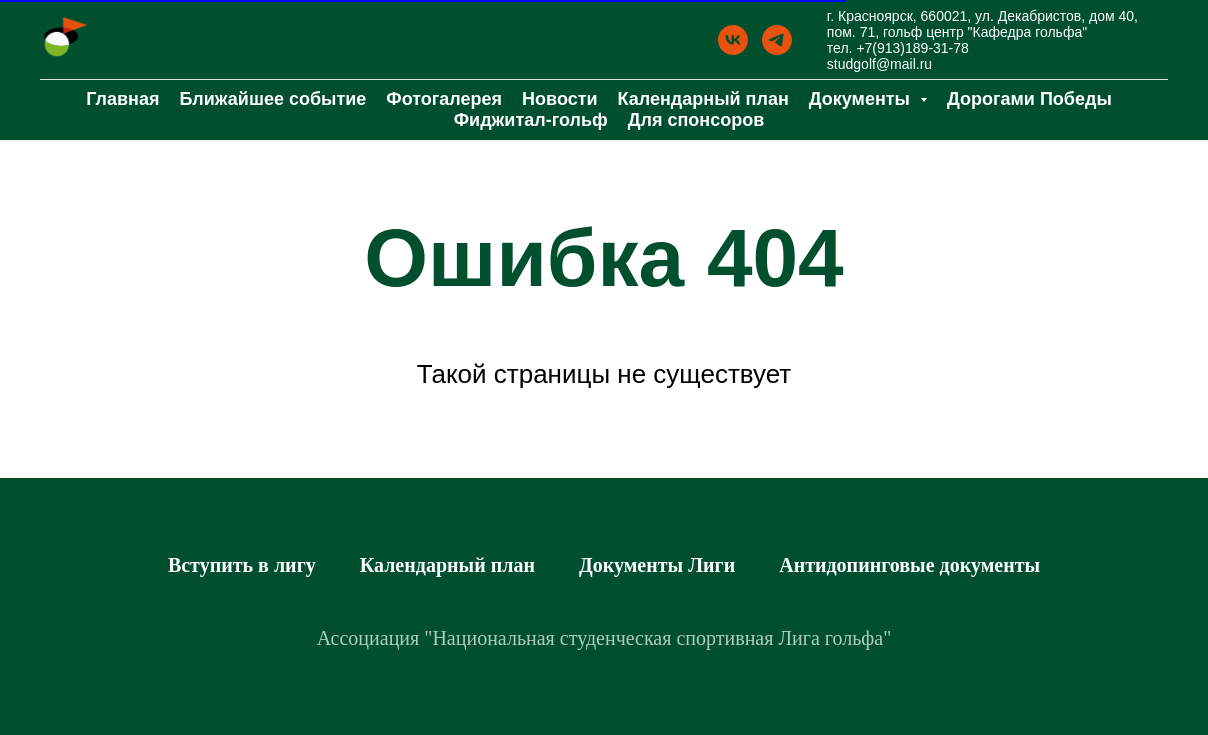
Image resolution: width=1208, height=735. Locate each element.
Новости (559, 99)
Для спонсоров (696, 120)
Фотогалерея (444, 99)
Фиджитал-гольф (531, 120)
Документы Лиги (657, 565)
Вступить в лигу (242, 565)
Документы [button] (862, 99)
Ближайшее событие (272, 99)
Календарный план (703, 99)
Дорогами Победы (1029, 99)
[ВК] (733, 40)
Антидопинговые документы (909, 565)
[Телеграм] (777, 40)
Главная (122, 99)
